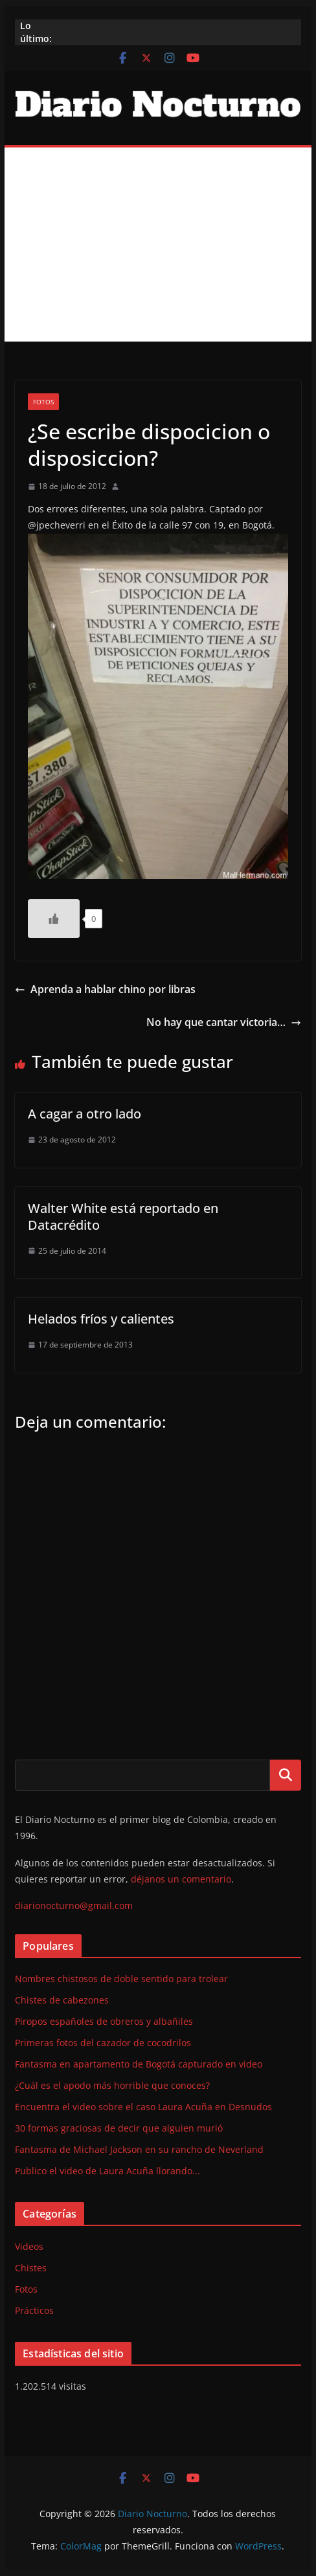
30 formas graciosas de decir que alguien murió (119, 2128)
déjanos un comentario (181, 1879)
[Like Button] (54, 918)
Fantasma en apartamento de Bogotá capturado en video (138, 2064)
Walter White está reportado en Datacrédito (123, 1216)
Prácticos (34, 2310)
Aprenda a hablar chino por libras (105, 989)
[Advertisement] (158, 244)
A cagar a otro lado (84, 1113)
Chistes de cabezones (62, 2000)
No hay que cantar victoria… (223, 1022)
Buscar (285, 1775)
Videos (29, 2246)
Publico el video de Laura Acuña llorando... (107, 2171)
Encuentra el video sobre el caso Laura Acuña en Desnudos (143, 2107)
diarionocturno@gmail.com (74, 1905)
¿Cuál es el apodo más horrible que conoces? (112, 2085)
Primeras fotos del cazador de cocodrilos (103, 2042)
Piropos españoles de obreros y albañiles (104, 2021)
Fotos (43, 401)
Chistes (31, 2268)
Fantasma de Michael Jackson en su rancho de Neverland (139, 2149)
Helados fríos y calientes (101, 1318)
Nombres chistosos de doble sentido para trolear (121, 1978)
